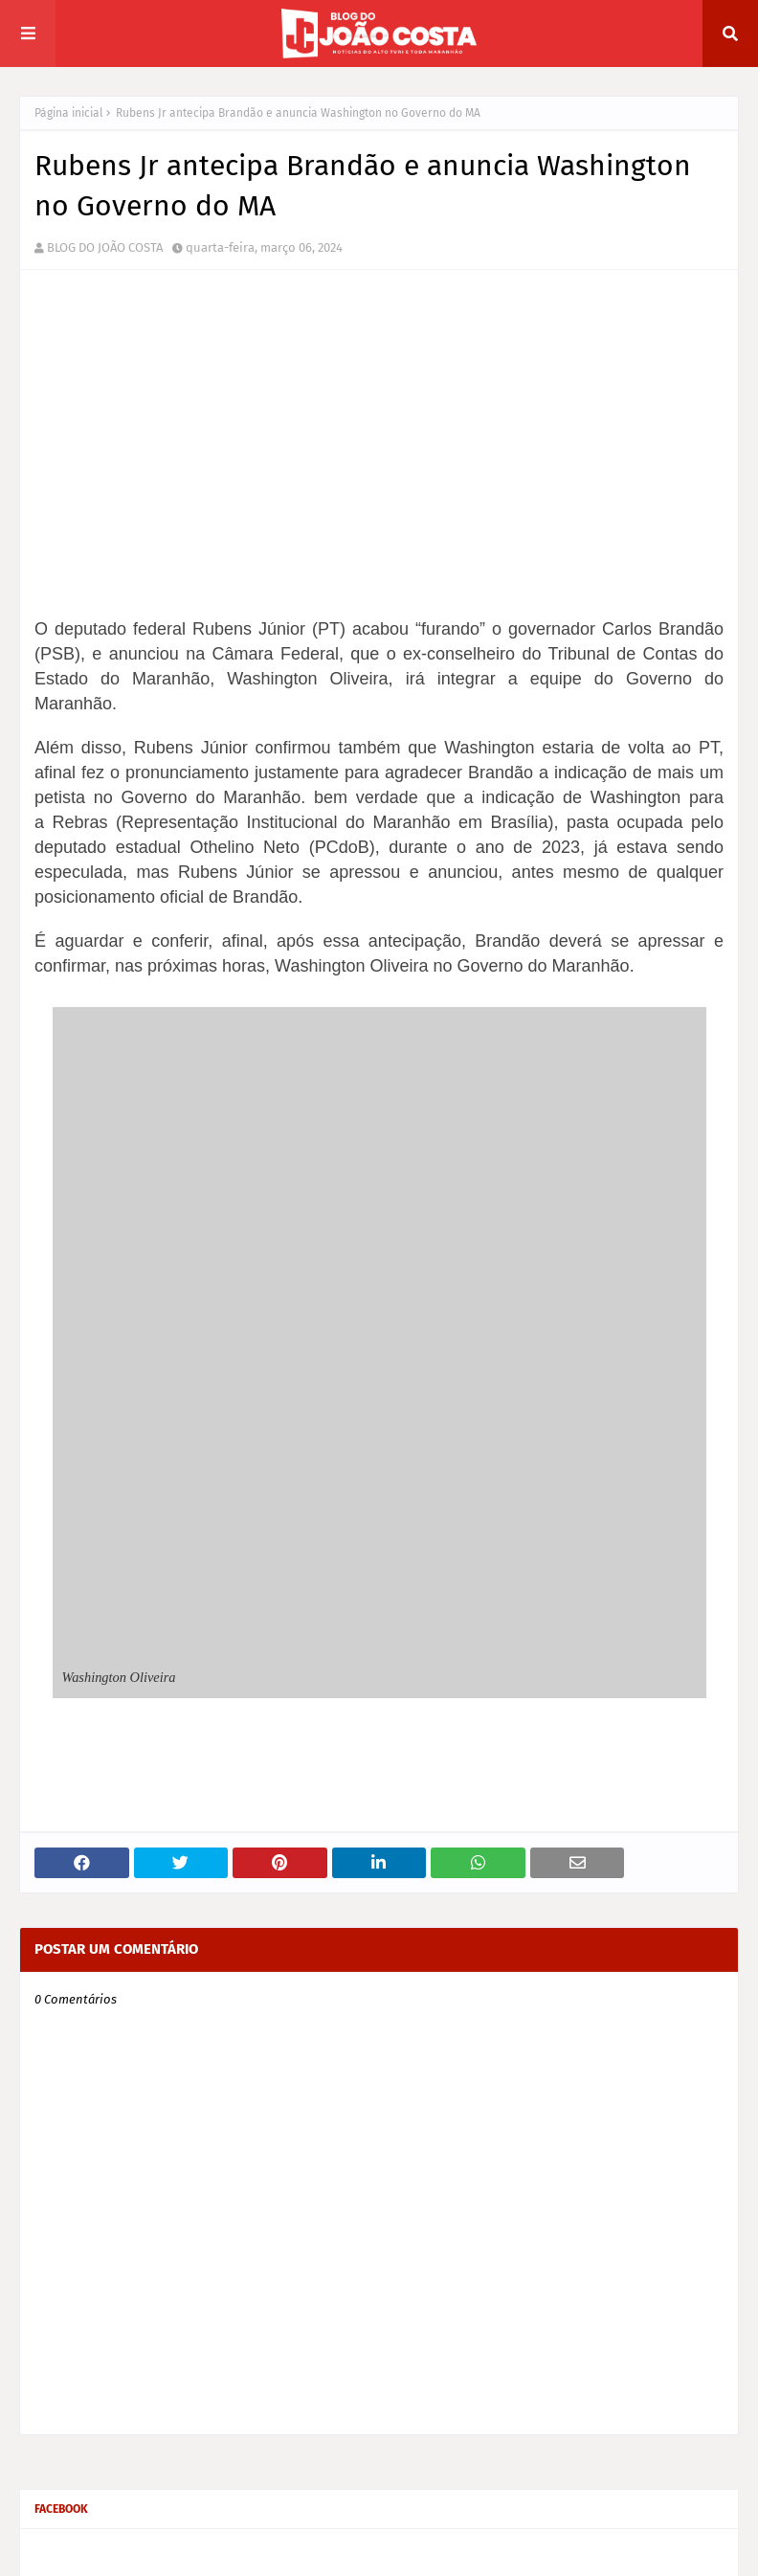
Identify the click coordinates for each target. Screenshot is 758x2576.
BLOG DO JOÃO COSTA (105, 247)
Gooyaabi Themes (361, 2549)
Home (591, 2549)
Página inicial (68, 113)
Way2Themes (177, 2549)
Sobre (646, 2549)
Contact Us (710, 2549)
